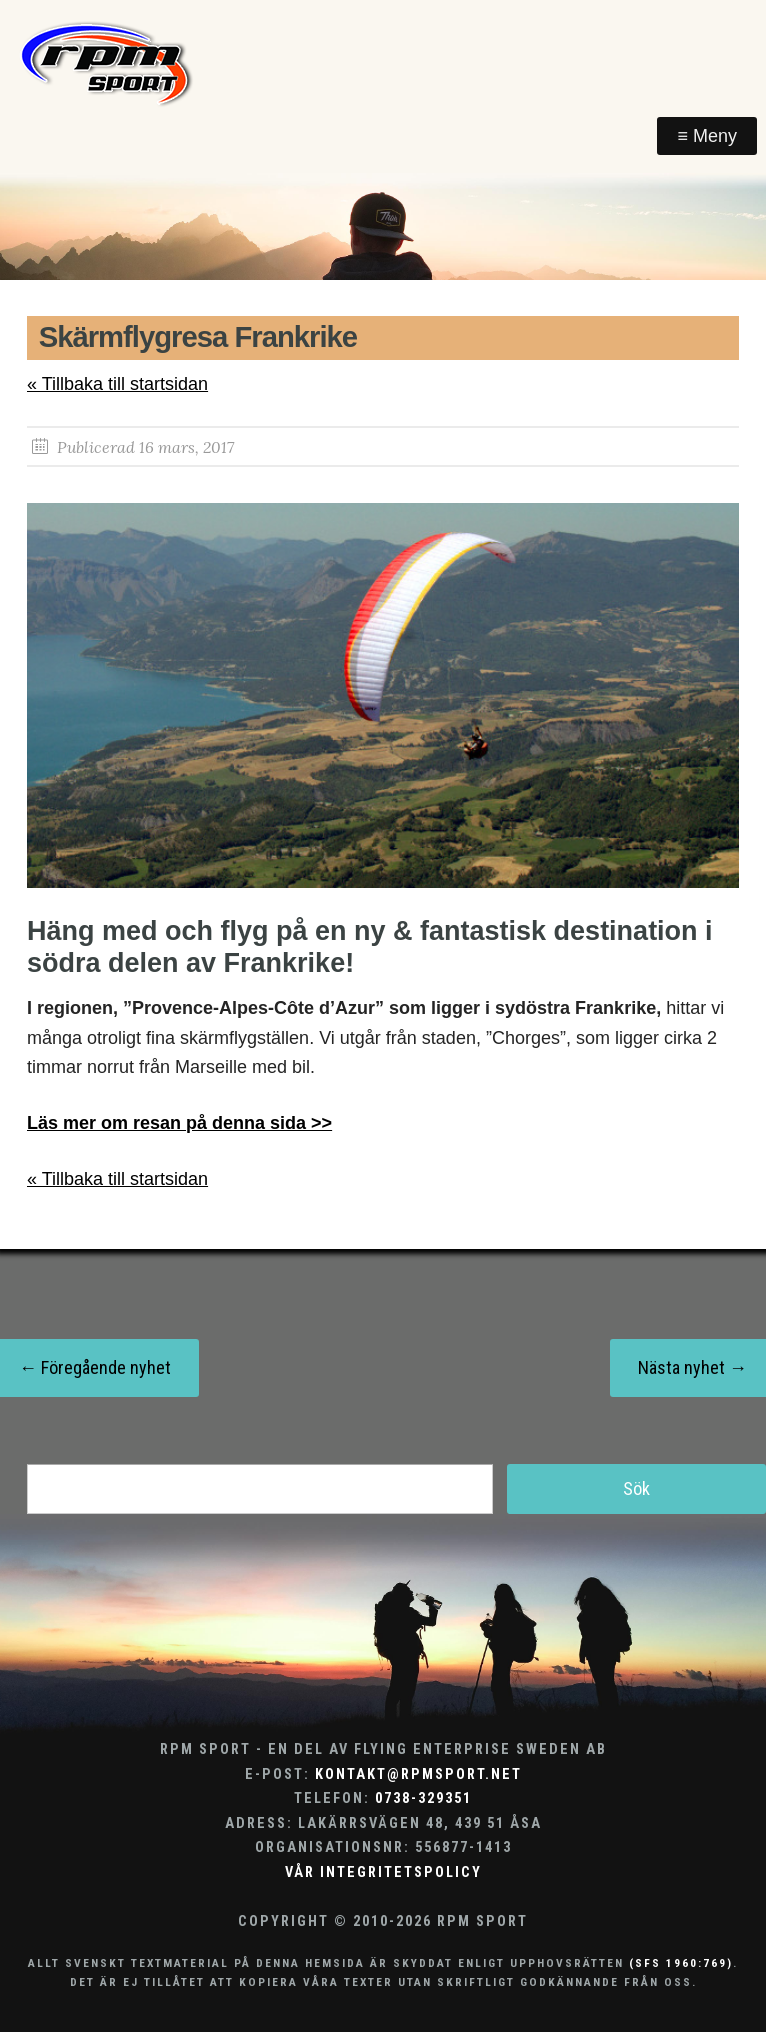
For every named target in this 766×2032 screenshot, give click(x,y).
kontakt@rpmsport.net (418, 1774)
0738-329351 (423, 1798)
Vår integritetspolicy (383, 1872)
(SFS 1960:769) (681, 1963)
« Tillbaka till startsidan (117, 384)
